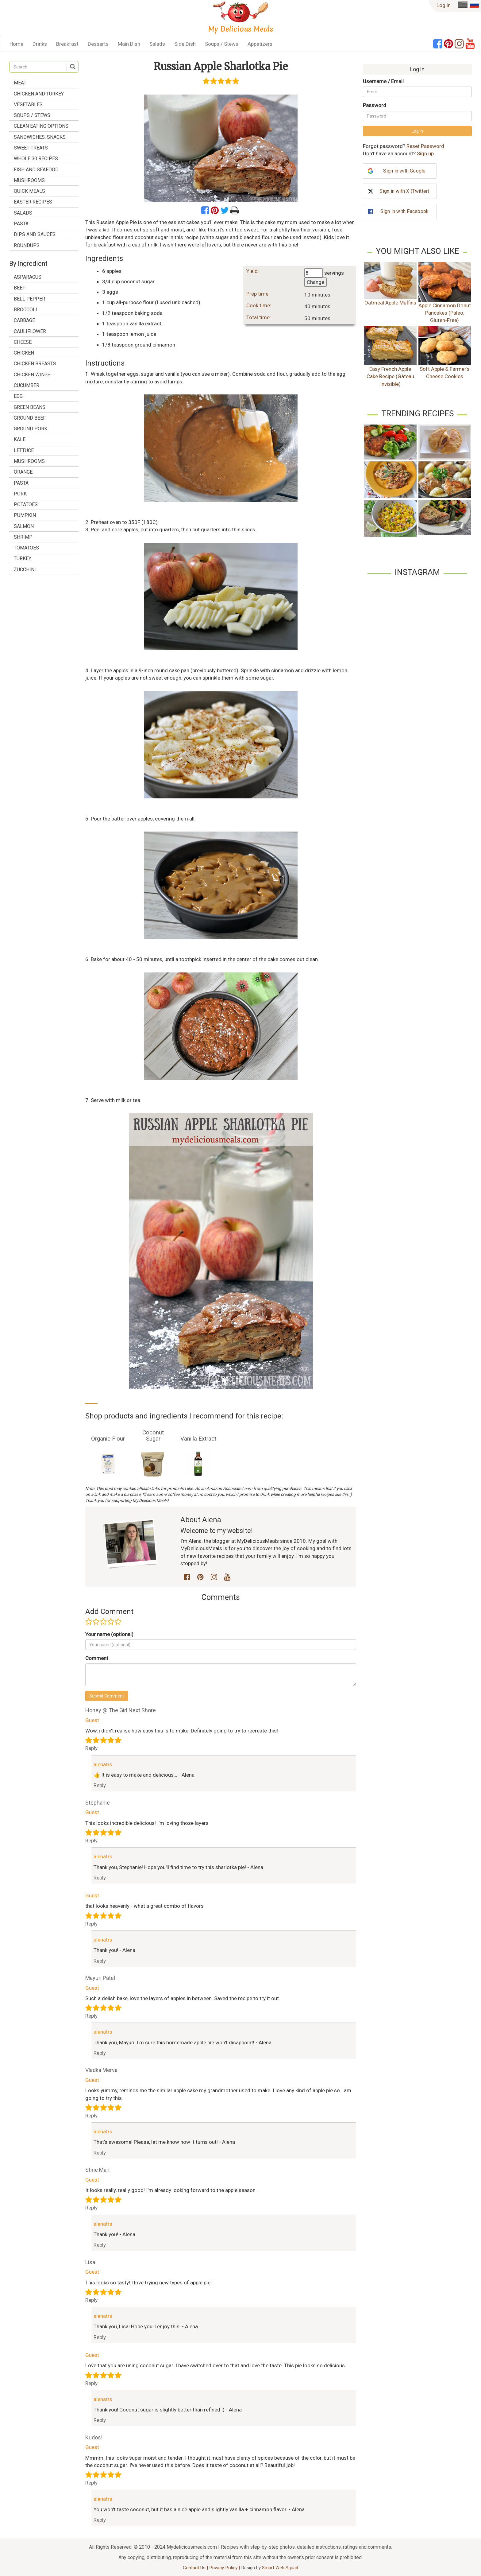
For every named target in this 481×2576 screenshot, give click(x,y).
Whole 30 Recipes (36, 158)
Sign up (425, 153)
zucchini (25, 569)
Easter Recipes (33, 202)
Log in (444, 5)
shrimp (23, 537)
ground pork (30, 429)
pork (20, 494)
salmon (24, 526)
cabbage (24, 320)
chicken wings (32, 375)
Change (315, 282)
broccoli (25, 309)
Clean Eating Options (41, 126)
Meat (20, 83)
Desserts (98, 44)
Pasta (21, 224)
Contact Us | (196, 2567)
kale (19, 439)
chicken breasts (35, 364)
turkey (22, 558)
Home (16, 44)
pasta (21, 483)
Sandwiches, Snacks (40, 137)
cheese (23, 342)
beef (19, 288)
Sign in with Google (404, 171)
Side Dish (185, 44)
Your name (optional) (109, 1634)
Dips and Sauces (35, 234)
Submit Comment (106, 1695)
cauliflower (30, 331)
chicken (24, 353)
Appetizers (260, 44)
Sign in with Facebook (404, 211)
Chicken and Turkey (39, 94)
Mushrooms (29, 180)
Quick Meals (29, 191)
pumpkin (25, 515)
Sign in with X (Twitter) (404, 191)
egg (18, 396)
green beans (29, 407)
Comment (96, 1658)
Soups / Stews (221, 44)
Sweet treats (31, 148)
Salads (157, 44)
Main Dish (129, 44)
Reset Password (425, 146)
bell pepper (29, 299)
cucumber (26, 385)
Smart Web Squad (280, 2567)
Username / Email (383, 81)
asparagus (27, 277)
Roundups (27, 245)
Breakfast (67, 44)
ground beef (30, 418)
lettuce (24, 450)
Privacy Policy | (225, 2567)
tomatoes (26, 548)
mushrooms (29, 461)
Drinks (40, 44)
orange (23, 472)
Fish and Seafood (36, 170)
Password (374, 105)
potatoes (26, 504)
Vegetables (28, 104)
